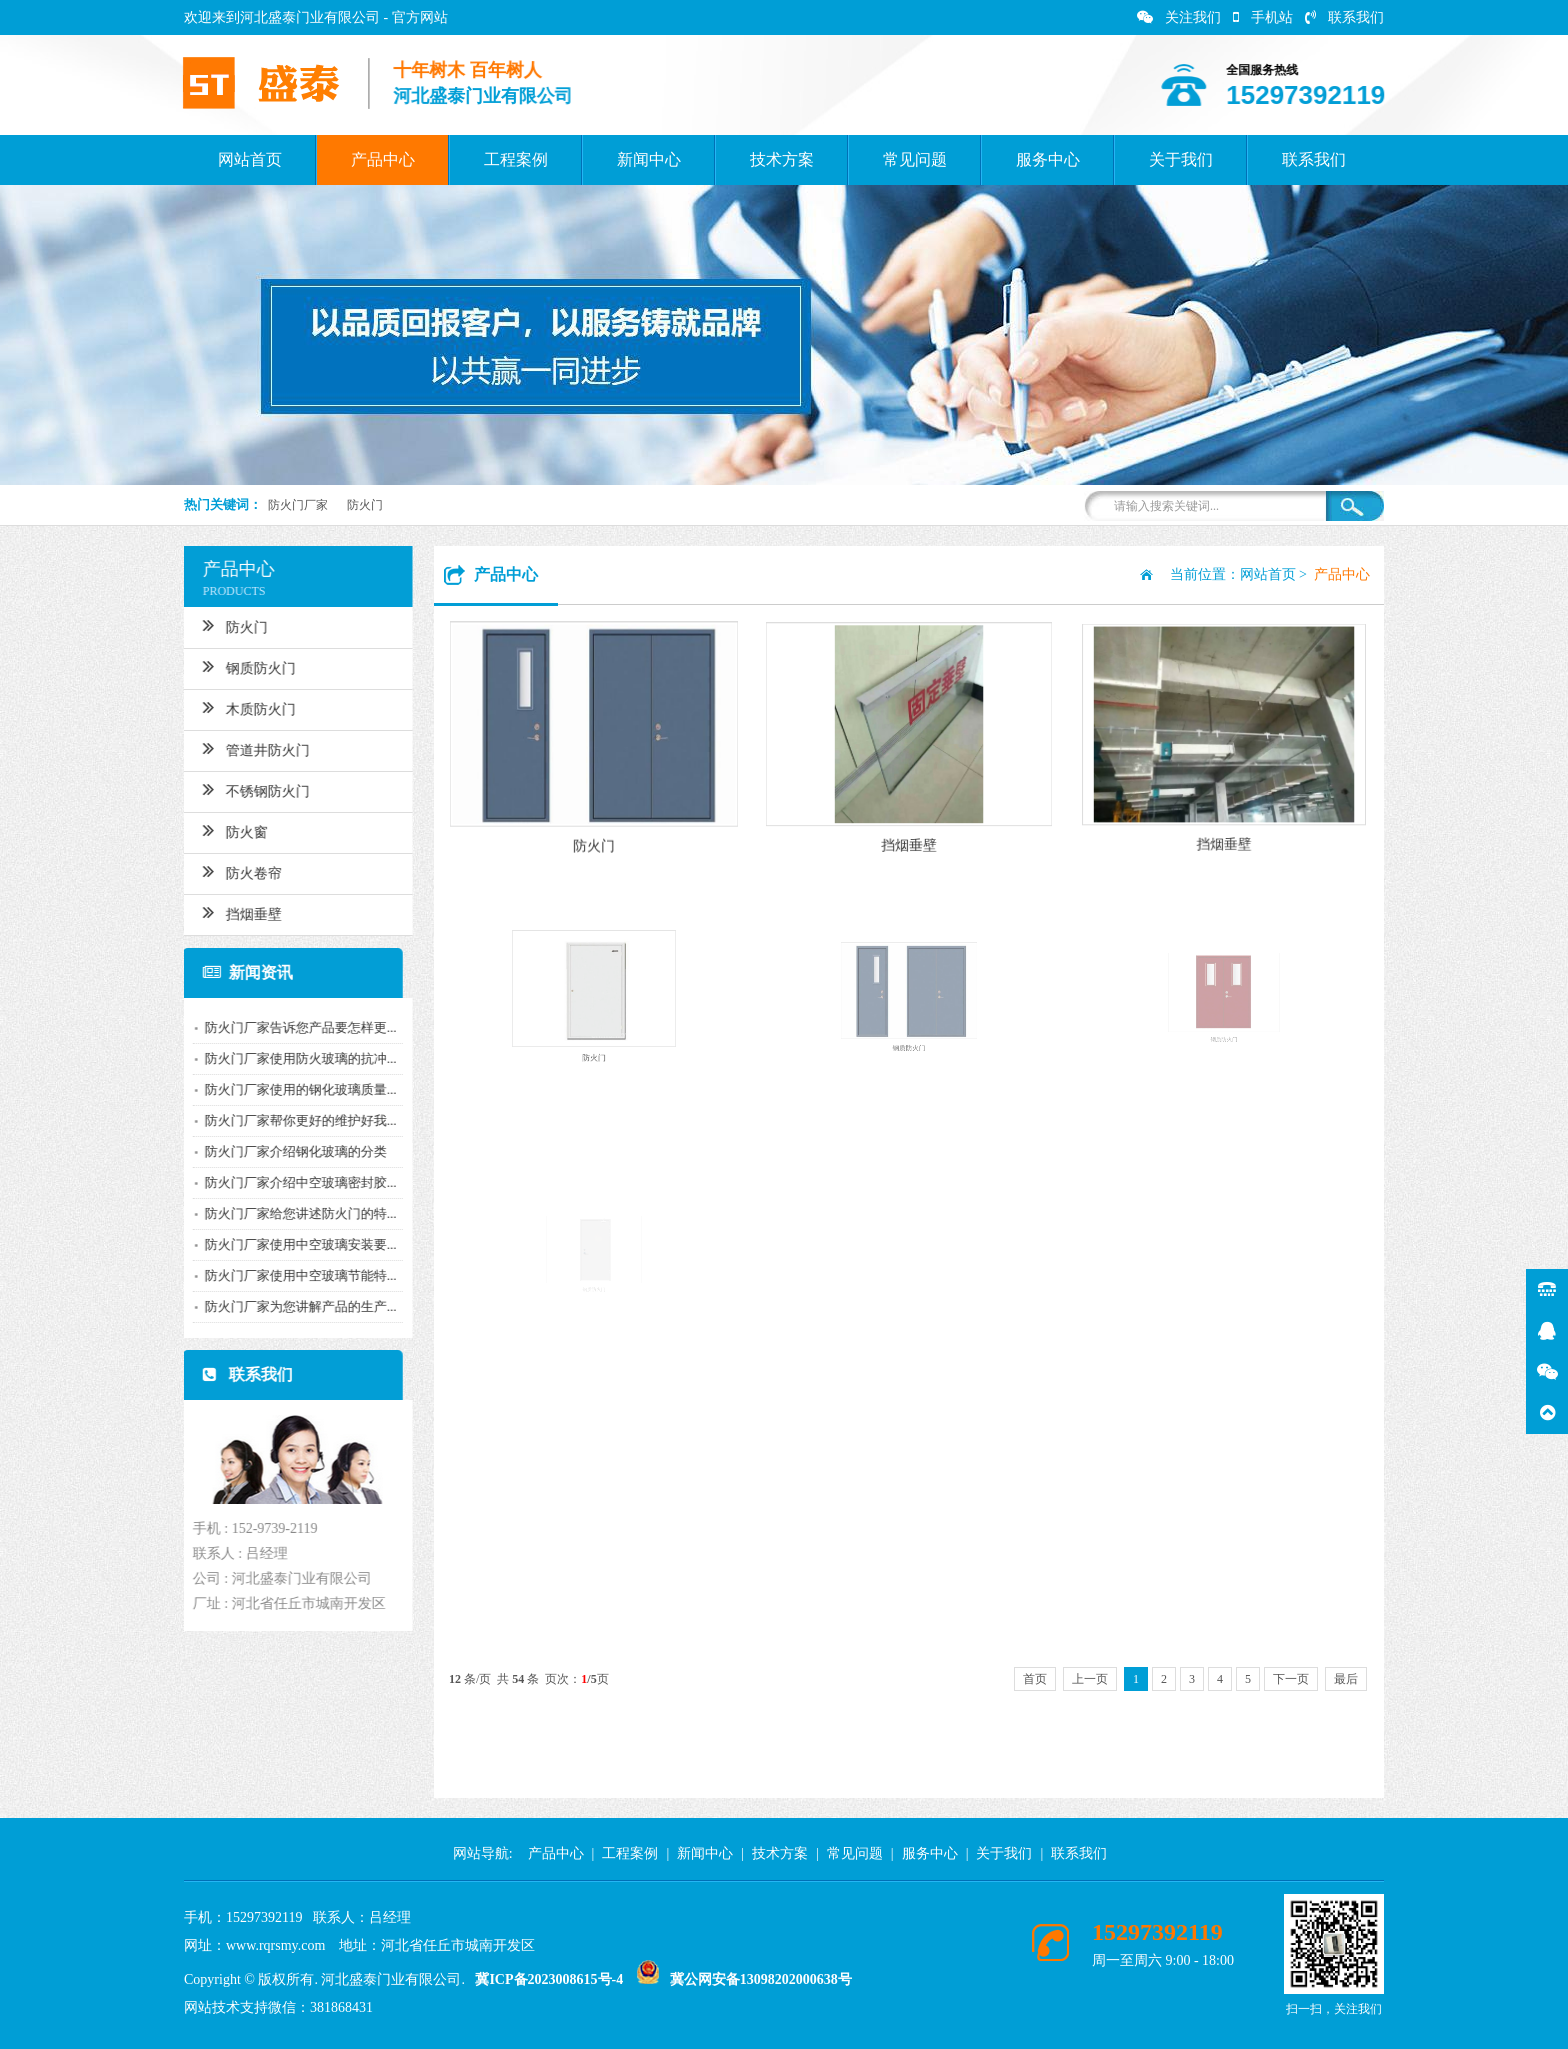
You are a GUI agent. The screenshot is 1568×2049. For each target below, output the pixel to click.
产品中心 (383, 159)
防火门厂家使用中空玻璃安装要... (283, 1244)
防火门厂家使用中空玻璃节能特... (283, 1275)
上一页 (1090, 1679)
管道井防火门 (238, 748)
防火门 (365, 505)
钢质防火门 (231, 666)
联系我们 (1344, 17)
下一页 (1291, 1679)
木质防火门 (231, 707)
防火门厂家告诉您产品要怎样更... (283, 1027)
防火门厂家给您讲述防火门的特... (283, 1213)
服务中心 (1048, 159)
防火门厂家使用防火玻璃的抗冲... (283, 1058)
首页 (1035, 1679)
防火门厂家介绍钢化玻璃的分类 (278, 1151)
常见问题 (915, 159)
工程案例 (516, 159)
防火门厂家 (298, 505)
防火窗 (217, 830)
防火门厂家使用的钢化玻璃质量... (283, 1089)
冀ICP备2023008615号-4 (549, 1979)
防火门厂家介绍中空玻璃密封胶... (283, 1182)
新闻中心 (649, 159)
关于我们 (1181, 159)
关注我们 (1179, 17)
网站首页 (250, 159)
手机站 (1263, 17)
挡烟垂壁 (224, 912)
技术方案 (782, 159)
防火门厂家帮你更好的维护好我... (283, 1120)
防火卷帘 (224, 871)
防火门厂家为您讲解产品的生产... (283, 1306)
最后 (1346, 1679)
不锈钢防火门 (238, 789)
